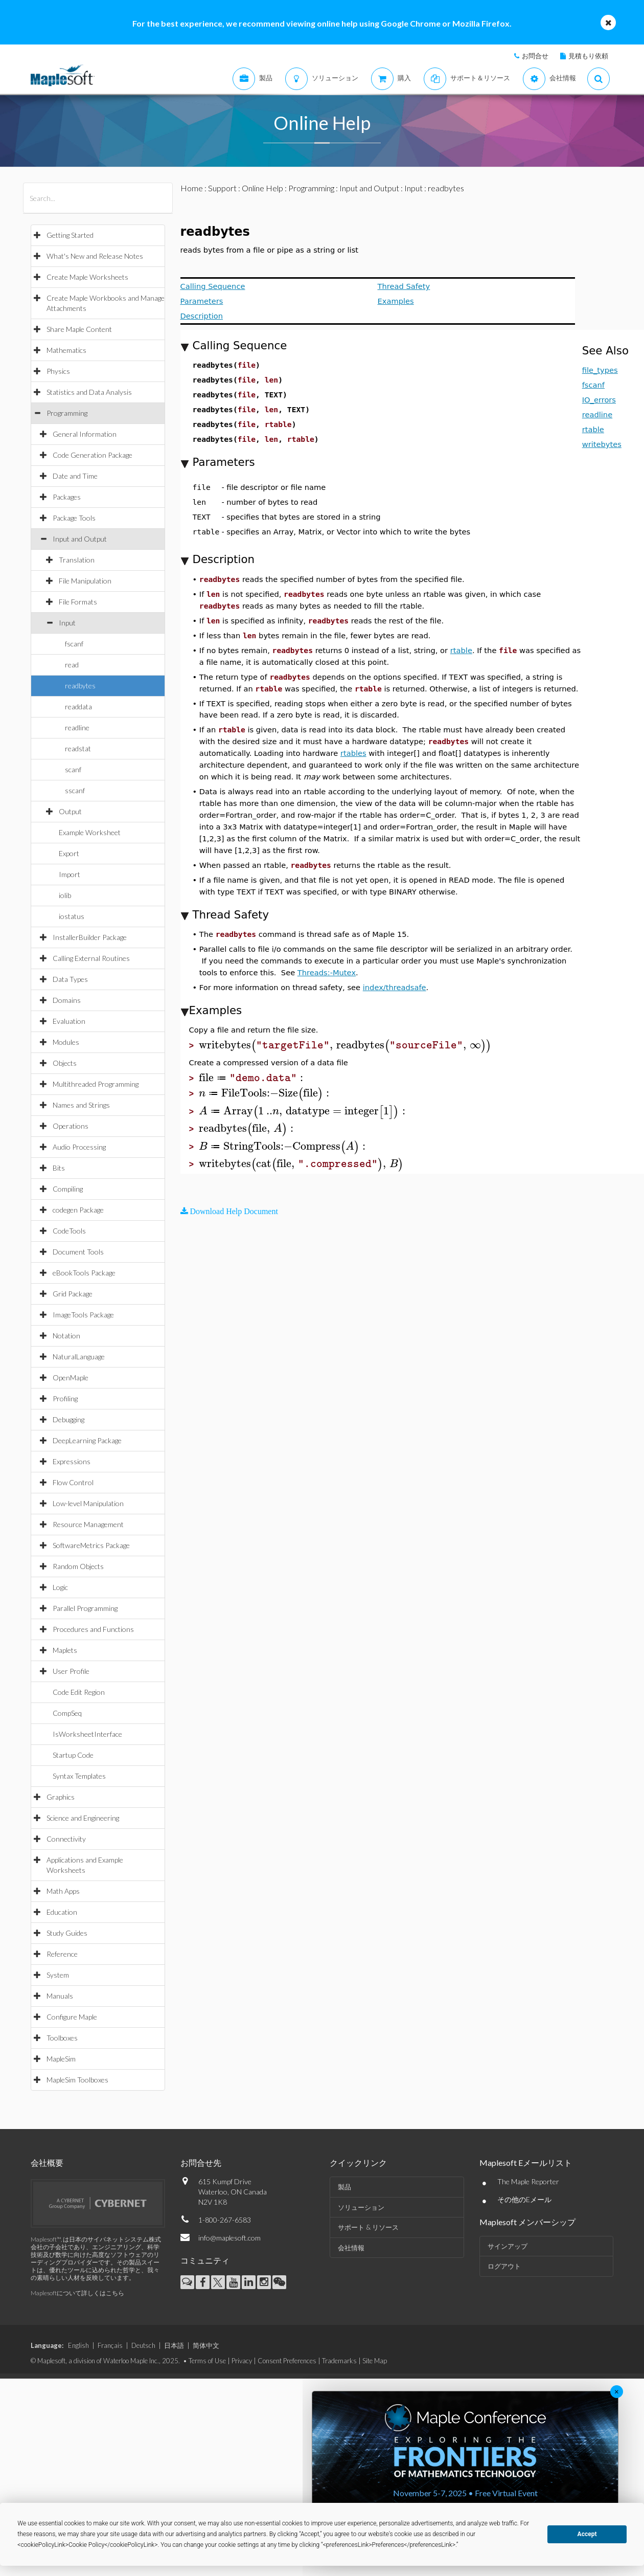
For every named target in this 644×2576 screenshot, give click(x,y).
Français (110, 2345)
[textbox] (345, 1045)
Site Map (374, 2361)
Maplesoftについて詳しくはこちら (77, 2293)
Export (69, 853)
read (72, 664)
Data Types (70, 979)
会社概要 (47, 2162)
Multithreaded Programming (96, 1084)
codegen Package (78, 1209)
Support (222, 188)
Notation (66, 1335)
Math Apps (63, 1891)
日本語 (174, 2345)
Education (62, 1912)
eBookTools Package (84, 1272)
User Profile (71, 1671)
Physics (58, 371)
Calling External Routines (91, 958)
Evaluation (69, 1021)
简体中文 (206, 2345)
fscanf (74, 643)
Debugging (68, 1419)
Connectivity (66, 1838)
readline (77, 727)
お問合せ (535, 56)
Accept (587, 2534)
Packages (67, 496)
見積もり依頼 (588, 56)
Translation (77, 559)
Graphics (61, 1797)
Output (70, 811)
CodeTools (69, 1230)
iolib (65, 895)
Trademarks (339, 2361)
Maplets (65, 1650)
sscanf (75, 790)
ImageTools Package (83, 1314)
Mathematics (66, 350)
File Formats (78, 601)
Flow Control (73, 1482)
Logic (60, 1587)
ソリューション (361, 2207)
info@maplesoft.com (229, 2237)
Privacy (242, 2361)
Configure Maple (72, 2016)
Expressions (71, 1461)
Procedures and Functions (93, 1629)
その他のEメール (524, 2199)
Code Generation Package (92, 455)
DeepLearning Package (87, 1440)
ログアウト (504, 2266)
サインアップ (507, 2246)
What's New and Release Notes (95, 256)
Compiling (68, 1188)
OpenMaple (70, 1377)
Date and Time (75, 476)
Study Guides (67, 1933)
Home (191, 188)
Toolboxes (62, 2037)
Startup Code (73, 1755)
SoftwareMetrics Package (91, 1545)
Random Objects (78, 1566)
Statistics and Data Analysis (89, 392)
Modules (66, 1042)
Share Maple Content (79, 329)
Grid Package (73, 1293)
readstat (78, 748)
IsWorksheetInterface (87, 1734)
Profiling (65, 1398)
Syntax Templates (79, 1776)
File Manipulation (85, 580)
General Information (85, 434)
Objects (65, 1063)
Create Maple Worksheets (87, 277)
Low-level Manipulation (88, 1503)
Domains (67, 1000)
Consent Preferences (287, 2361)
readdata (78, 706)
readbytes (80, 685)
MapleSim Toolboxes (77, 2079)
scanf (73, 769)
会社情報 (351, 2248)
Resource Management (88, 1524)
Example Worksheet (90, 832)
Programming (67, 413)
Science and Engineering (83, 1817)
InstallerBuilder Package (90, 937)
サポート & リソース (368, 2227)
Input (67, 622)
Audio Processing (79, 1147)
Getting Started (70, 235)
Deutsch (143, 2345)
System (58, 1974)
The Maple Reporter (528, 2181)
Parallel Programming (85, 1608)
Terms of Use (207, 2361)
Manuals (60, 1995)
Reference (62, 1954)
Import (69, 874)
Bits (59, 1167)
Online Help (262, 188)
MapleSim (61, 2058)
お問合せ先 (200, 2162)
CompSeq (67, 1713)
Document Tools (78, 1251)
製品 (344, 2187)
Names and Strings (81, 1105)
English (78, 2345)
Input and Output (80, 538)
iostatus (71, 916)
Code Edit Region (79, 1692)
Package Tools (74, 517)
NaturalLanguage (79, 1356)
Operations (70, 1126)
